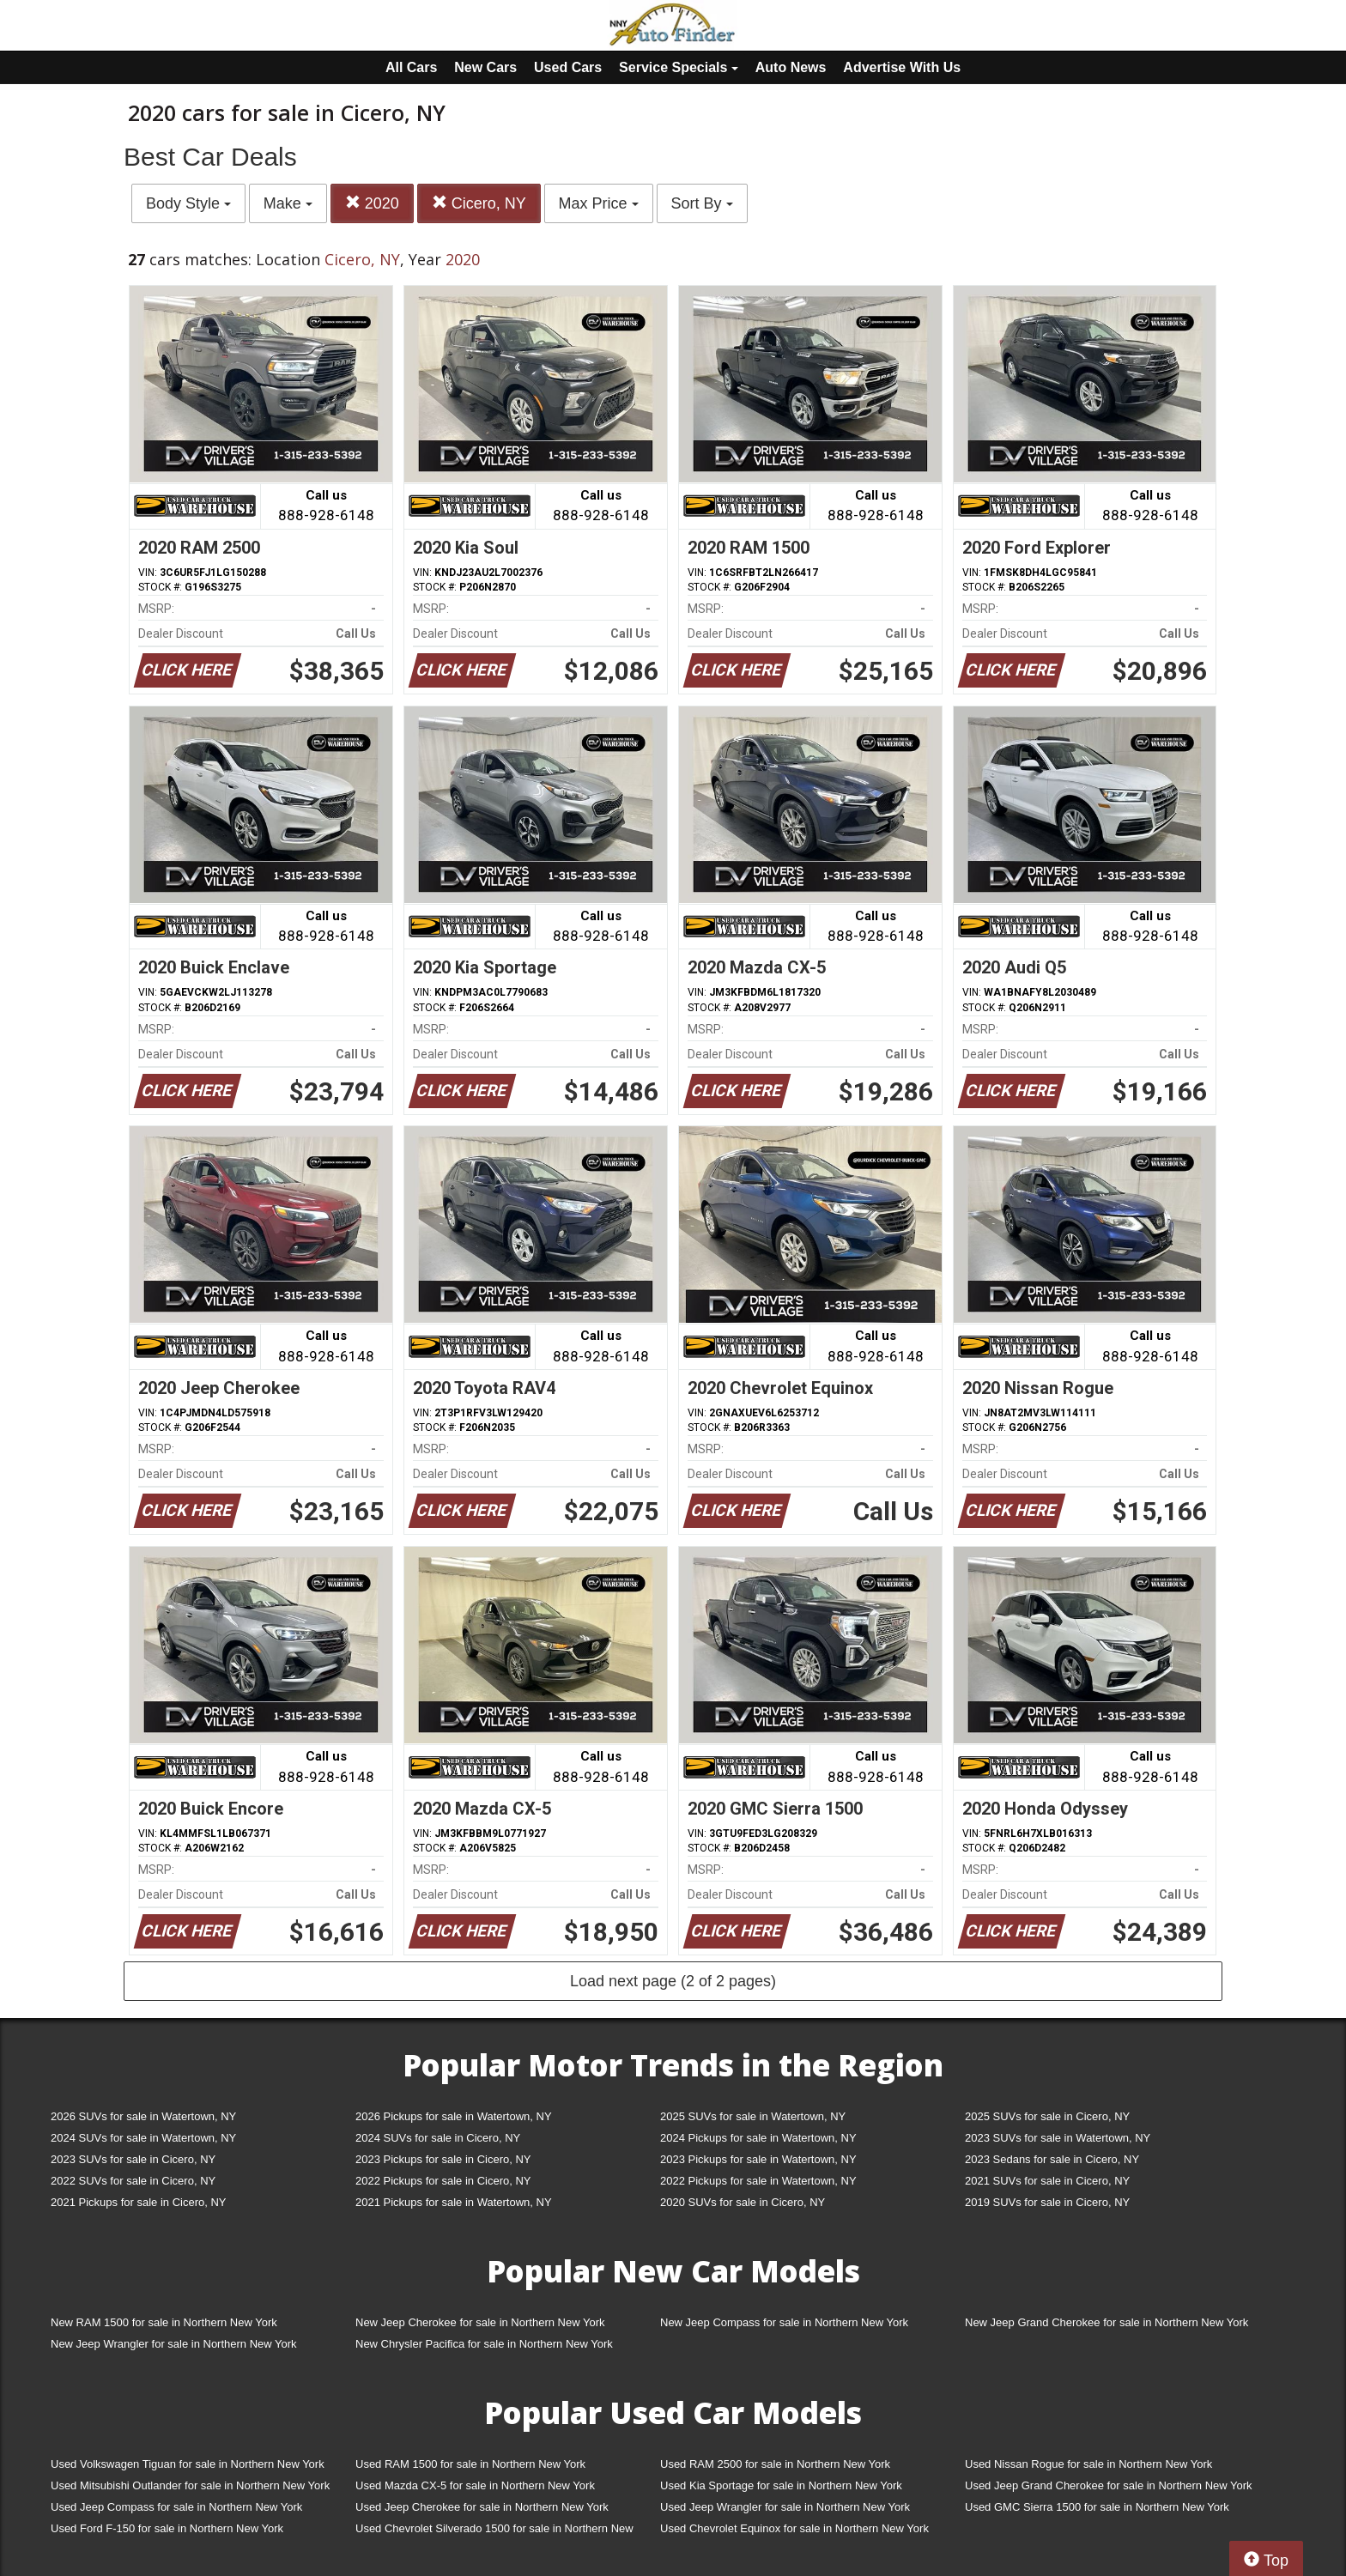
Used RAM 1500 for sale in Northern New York (470, 2464)
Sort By (702, 203)
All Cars (411, 67)
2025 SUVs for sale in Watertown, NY (753, 2116)
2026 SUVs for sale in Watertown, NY (143, 2116)
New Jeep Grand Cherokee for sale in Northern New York (1106, 2322)
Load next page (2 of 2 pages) (673, 1981)
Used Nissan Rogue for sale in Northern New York (1088, 2464)
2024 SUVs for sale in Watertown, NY (143, 2137)
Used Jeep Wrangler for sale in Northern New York (785, 2506)
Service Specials (678, 67)
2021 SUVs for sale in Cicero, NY (1047, 2180)
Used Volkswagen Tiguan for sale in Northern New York (187, 2464)
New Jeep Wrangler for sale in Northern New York (174, 2343)
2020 (372, 203)
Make (288, 203)
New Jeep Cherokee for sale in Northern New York (479, 2322)
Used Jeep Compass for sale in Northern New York (176, 2506)
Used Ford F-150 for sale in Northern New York (167, 2528)
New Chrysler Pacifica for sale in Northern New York (484, 2343)
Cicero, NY (479, 203)
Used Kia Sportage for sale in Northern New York (781, 2485)
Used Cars (568, 67)
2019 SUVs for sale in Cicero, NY (1047, 2202)
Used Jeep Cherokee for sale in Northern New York (482, 2506)
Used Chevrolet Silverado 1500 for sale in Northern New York (494, 2532)
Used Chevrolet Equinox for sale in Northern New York (794, 2528)
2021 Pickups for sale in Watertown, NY (453, 2202)
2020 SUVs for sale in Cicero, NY (742, 2202)
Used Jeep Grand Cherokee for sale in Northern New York (1108, 2485)
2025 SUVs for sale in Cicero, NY (1047, 2116)
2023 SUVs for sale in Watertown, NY (1057, 2137)
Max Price (599, 203)
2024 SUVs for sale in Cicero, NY (437, 2137)
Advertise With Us (902, 67)
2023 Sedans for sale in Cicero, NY (1052, 2159)
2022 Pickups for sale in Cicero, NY (443, 2180)
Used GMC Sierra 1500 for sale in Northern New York (1097, 2506)
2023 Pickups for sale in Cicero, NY (443, 2159)
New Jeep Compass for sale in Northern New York (784, 2322)
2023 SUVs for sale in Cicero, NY (133, 2159)
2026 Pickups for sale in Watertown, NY (453, 2116)
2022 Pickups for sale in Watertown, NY (758, 2180)
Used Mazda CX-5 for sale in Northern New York (475, 2485)
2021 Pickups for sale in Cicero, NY (138, 2202)
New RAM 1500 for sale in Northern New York (164, 2322)
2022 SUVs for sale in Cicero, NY (133, 2180)
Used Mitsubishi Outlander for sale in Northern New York (190, 2485)
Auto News (791, 67)
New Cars (485, 67)
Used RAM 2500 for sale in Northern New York (775, 2464)
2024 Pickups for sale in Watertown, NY (758, 2137)
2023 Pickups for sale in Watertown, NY (758, 2159)
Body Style (188, 203)
